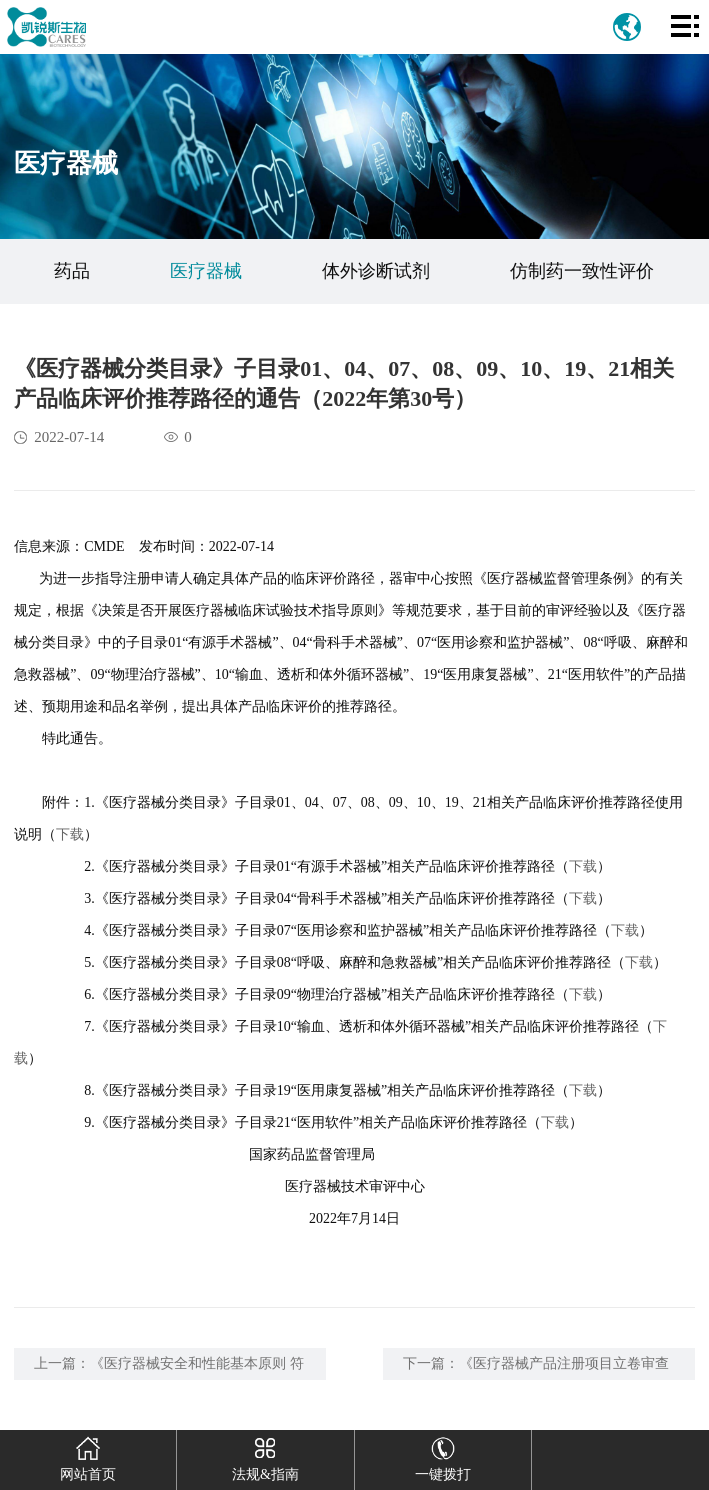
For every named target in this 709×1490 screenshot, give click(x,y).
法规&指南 (265, 1456)
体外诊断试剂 (376, 271)
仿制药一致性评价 (582, 271)
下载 (70, 834)
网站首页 (87, 1456)
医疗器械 (206, 271)
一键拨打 (442, 1456)
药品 (72, 271)
